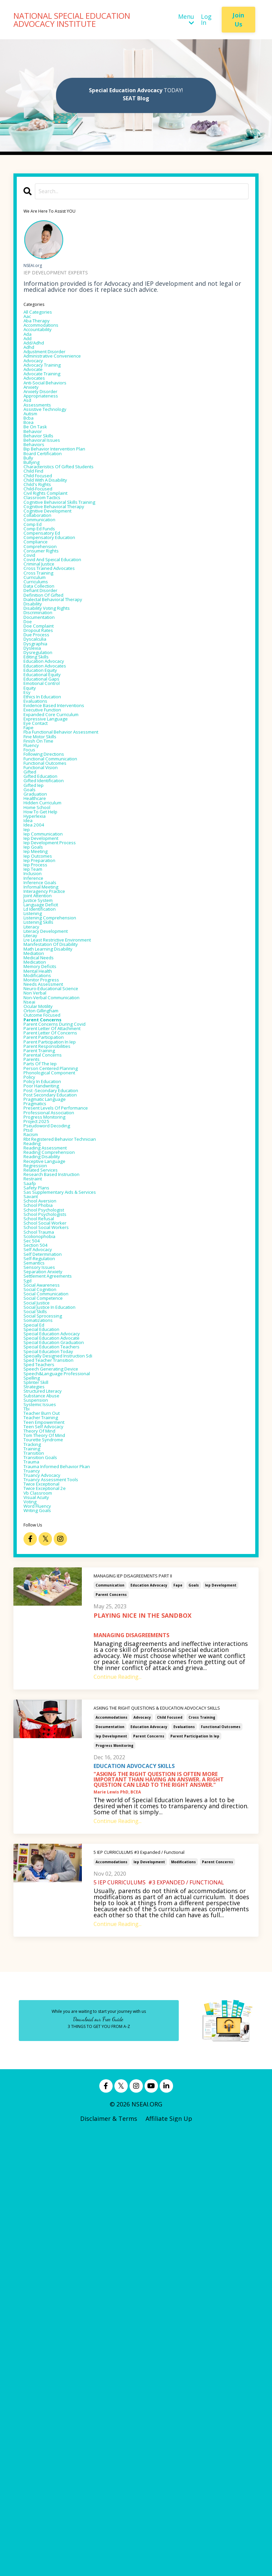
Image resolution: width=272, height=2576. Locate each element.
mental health (43, 1215)
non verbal (39, 1245)
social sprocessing (50, 1685)
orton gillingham (48, 1269)
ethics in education (50, 840)
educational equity (50, 810)
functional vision (48, 937)
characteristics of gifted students (73, 526)
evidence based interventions (65, 852)
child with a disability (55, 544)
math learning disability (59, 1184)
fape (177, 2027)
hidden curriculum (50, 985)
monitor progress (48, 1227)
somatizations (44, 1691)
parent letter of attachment (65, 1293)
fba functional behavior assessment (76, 888)
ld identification (47, 1130)
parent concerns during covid (66, 1287)
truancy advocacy (49, 1903)
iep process (40, 1070)
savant (33, 1522)
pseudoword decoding (55, 1426)
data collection (45, 689)
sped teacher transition (59, 1746)
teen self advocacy (50, 1836)
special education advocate (63, 1716)
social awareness (48, 1643)
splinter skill (41, 1776)
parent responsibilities (57, 1317)
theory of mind (46, 1842)
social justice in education (61, 1673)
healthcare (39, 979)
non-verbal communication (63, 1251)
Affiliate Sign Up (169, 2561)
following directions (53, 919)
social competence (50, 1661)
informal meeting (48, 1100)
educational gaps (48, 816)
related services (46, 1486)
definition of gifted (51, 701)
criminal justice (45, 659)
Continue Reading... (118, 2118)
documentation (110, 2169)
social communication (55, 1655)
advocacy (142, 2159)
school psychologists (53, 1547)
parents (34, 1335)
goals (193, 2027)
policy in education (50, 1365)
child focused (169, 2159)
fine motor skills (47, 895)
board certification (50, 508)
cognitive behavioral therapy (66, 581)
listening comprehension (60, 1142)
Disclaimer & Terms (108, 2561)
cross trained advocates (59, 665)
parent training (46, 1323)
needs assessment (50, 1233)
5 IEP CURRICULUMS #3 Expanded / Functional (145, 2295)
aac (28, 321)
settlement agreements (58, 1631)
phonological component (60, 1353)
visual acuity (41, 1933)
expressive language (53, 870)
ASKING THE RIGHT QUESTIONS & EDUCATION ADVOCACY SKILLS (167, 2150)
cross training (201, 2159)
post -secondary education (62, 1378)
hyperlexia (38, 1003)
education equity (47, 804)
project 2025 (41, 1420)
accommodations (111, 2159)
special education (48, 1704)
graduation (39, 973)
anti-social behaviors (53, 412)
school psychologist (52, 1541)
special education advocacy (63, 1710)
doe (29, 738)
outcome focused (49, 1275)
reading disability (49, 1468)
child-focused (43, 556)
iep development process (60, 1039)
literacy (35, 1154)
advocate (36, 393)
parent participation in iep (194, 2178)
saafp (31, 1504)
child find (37, 532)
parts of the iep (47, 1341)
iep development (220, 2027)
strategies (38, 1782)
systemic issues (46, 1806)
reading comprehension (58, 1462)
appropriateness (47, 430)
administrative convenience (63, 375)
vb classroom (43, 1927)
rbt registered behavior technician (75, 1444)
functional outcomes (220, 2169)
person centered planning (61, 1347)
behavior (36, 478)
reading (35, 1450)
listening (36, 1136)
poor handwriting (49, 1371)
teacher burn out (49, 1818)
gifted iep (37, 961)
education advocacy (148, 2027)
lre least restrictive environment (72, 1172)
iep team (37, 1076)
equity (32, 828)
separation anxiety (50, 1625)
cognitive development (57, 587)
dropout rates (44, 750)
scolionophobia (45, 1577)
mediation (38, 1190)
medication (39, 1202)
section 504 (40, 1589)
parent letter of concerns (61, 1299)
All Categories (43, 315)
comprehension (46, 635)
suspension (40, 1800)
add (29, 351)
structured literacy (51, 1788)
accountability (44, 339)
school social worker (53, 1559)
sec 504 (34, 1583)
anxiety (34, 418)
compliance (40, 629)
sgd (28, 1637)
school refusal (44, 1553)
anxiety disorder (47, 424)
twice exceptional (49, 1915)
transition (38, 1873)
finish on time (45, 901)
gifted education (47, 949)
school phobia (43, 1535)
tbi (28, 1812)
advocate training (49, 399)
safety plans (41, 1510)
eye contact (40, 876)
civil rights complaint (55, 562)
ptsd (30, 1432)
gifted (32, 943)
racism (33, 1438)
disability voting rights (57, 719)
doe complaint (45, 744)
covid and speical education (64, 653)
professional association (58, 1408)
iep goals (36, 1045)
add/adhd (37, 357)
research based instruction (63, 1492)
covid (31, 647)
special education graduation (66, 1722)
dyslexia (35, 774)
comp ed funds (45, 611)
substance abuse (48, 1794)
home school (42, 991)
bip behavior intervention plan (67, 502)
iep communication (51, 1027)
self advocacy (42, 1595)
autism (33, 454)
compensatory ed (49, 617)
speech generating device (61, 1758)
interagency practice (53, 1106)
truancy (35, 1897)
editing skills (41, 786)
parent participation (53, 1305)
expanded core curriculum (62, 864)
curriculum (39, 677)
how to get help (48, 997)
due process (41, 756)
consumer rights (48, 641)
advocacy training (49, 387)
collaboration (43, 593)
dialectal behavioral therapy (65, 707)
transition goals (47, 1879)
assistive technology (53, 448)
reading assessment (53, 1456)
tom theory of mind (53, 1848)
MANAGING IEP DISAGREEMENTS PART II (139, 2017)
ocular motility (45, 1263)
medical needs (44, 1196)
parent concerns (111, 2036)
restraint (36, 1498)
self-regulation (45, 1607)
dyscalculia (39, 762)
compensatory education (60, 623)
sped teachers (44, 1752)
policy (31, 1359)
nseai (31, 1257)
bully (30, 514)
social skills (40, 1679)
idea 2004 (37, 1015)
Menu (186, 20)
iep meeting (40, 1052)
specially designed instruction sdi (72, 1740)
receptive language (52, 1474)
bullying (35, 520)
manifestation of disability (62, 1178)
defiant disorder (47, 695)
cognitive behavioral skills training (74, 575)
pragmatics (39, 1396)
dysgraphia (39, 768)
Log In (206, 20)
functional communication (62, 925)
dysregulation (43, 780)
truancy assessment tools (62, 1909)
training (35, 1867)
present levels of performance (68, 1402)
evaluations (184, 2169)
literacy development (55, 1160)
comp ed (36, 605)
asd (28, 436)
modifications (183, 2304)
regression (39, 1480)
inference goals (45, 1094)
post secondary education (61, 1384)
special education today (58, 1734)
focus (31, 913)
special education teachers (63, 1728)
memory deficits (47, 1208)
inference (37, 1088)
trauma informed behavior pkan (70, 1891)
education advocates (53, 798)
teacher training (48, 1824)
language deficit (47, 1124)
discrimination (44, 725)
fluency (34, 907)
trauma (34, 1885)
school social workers (55, 1565)
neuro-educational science (62, 1239)
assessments (42, 442)
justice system (44, 1118)
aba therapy (41, 327)
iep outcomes (43, 1058)
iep (28, 1021)
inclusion (36, 1082)
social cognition (46, 1649)
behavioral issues (48, 490)
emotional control (49, 822)
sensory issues (44, 1619)
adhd (30, 363)
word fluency (43, 1945)
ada (28, 345)
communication (110, 2027)
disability (37, 713)
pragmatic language (53, 1390)
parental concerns (49, 1329)
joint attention (44, 1112)
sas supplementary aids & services (73, 1516)
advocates (38, 405)
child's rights (42, 550)
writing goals (43, 1951)
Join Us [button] (238, 19)
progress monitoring (114, 2188)
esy (28, 834)
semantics (38, 1613)
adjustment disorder (53, 369)
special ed (38, 1698)
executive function (50, 858)
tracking (36, 1861)
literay (33, 1166)
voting (33, 1939)
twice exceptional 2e (53, 1921)
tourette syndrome (51, 1854)
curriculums (41, 683)
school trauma (45, 1571)
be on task (39, 472)
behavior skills (44, 484)
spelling (35, 1770)
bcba (30, 460)
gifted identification (52, 955)
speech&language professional (68, 1764)
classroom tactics (49, 569)
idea (29, 1009)
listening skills (45, 1148)
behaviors (37, 496)
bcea (30, 466)
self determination (50, 1601)
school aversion (46, 1528)
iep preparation (46, 1064)
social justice (42, 1667)
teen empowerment (53, 1830)
